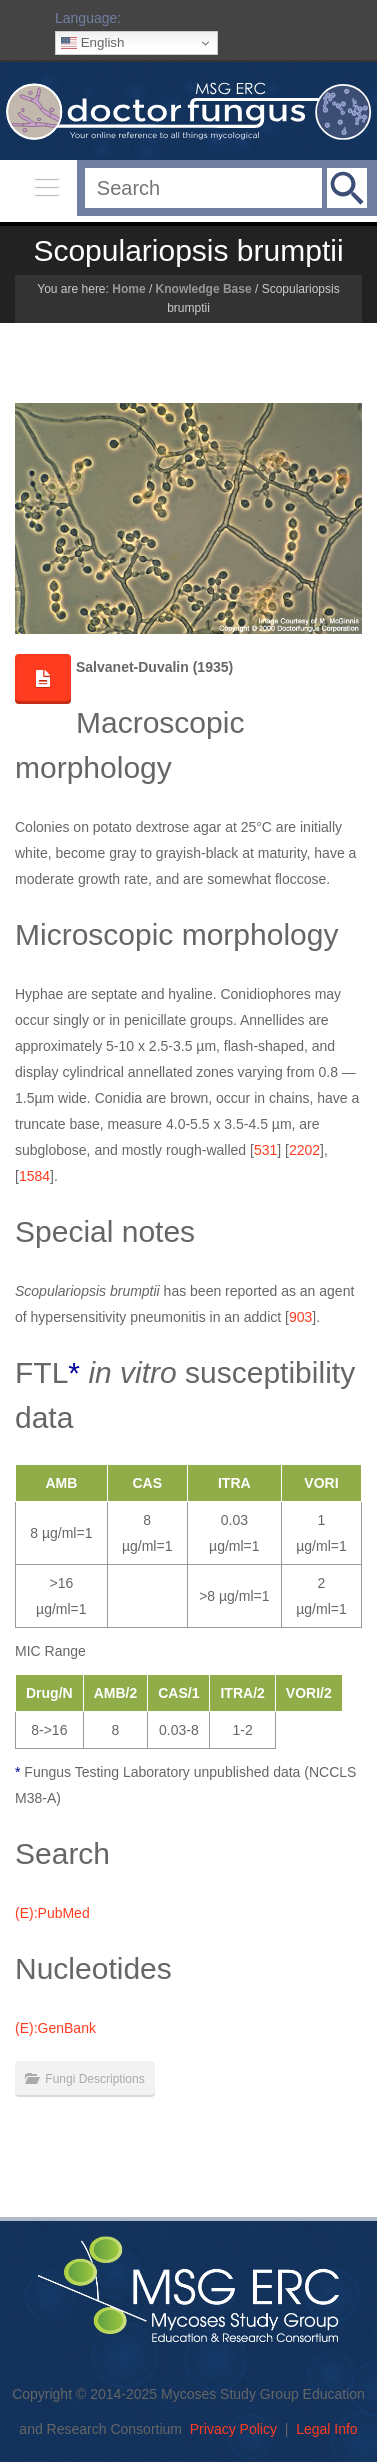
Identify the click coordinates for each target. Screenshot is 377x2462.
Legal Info (327, 2429)
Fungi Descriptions (94, 2079)
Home (128, 289)
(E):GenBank (55, 2028)
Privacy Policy (233, 2429)
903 (300, 1317)
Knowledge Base (204, 289)
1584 (34, 1176)
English (92, 43)
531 (265, 1150)
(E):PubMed (52, 1913)
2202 (304, 1150)
